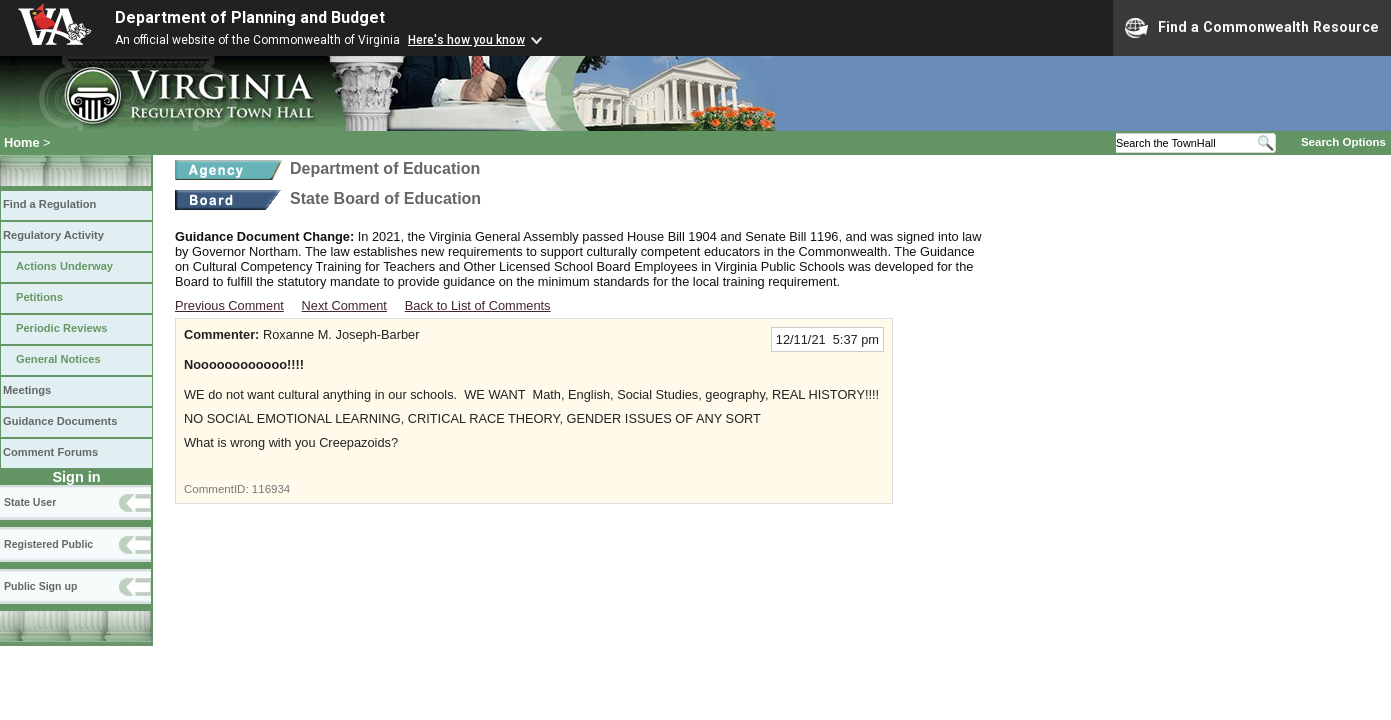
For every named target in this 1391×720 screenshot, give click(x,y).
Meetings (27, 390)
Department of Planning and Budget (250, 17)
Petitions (39, 297)
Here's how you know (466, 40)
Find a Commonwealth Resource (1252, 28)
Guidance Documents (60, 421)
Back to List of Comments (478, 305)
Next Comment (344, 305)
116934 (271, 489)
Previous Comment (229, 305)
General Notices (58, 359)
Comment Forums (50, 452)
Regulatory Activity (53, 235)
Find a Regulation (49, 204)
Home (22, 142)
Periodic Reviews (62, 328)
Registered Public (48, 544)
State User (30, 502)
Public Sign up (40, 586)
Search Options (1343, 142)
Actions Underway (64, 266)
